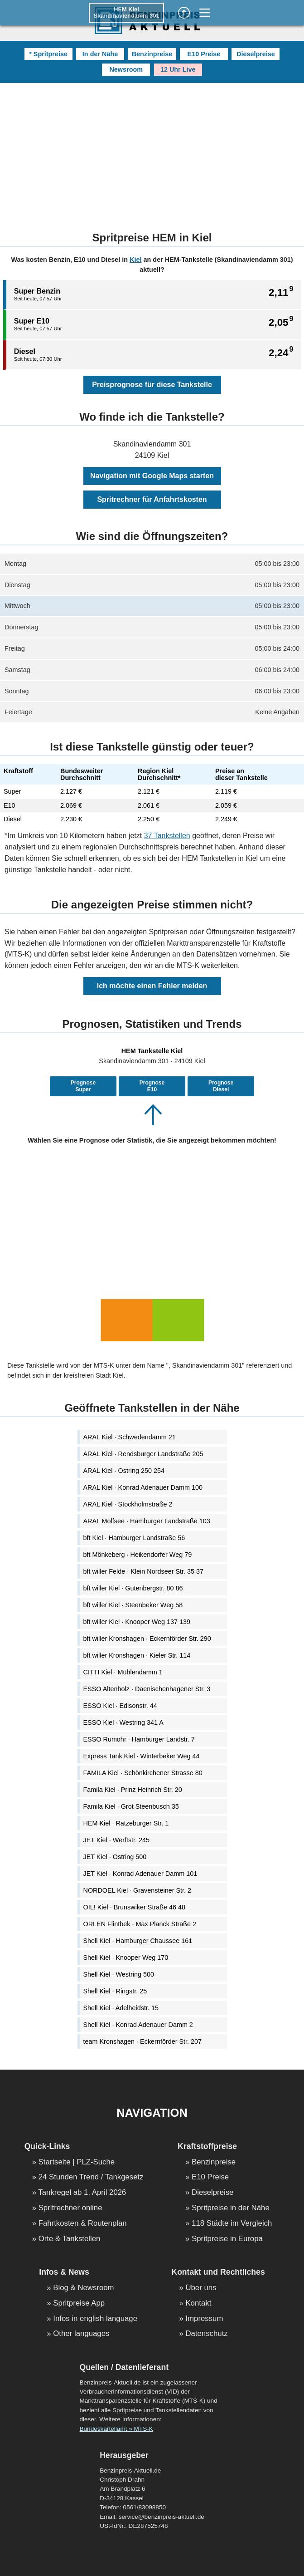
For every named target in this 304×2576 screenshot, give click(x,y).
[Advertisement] (152, 151)
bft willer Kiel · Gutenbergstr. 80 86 (133, 1588)
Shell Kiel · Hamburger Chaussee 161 (138, 1940)
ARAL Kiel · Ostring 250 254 (123, 1470)
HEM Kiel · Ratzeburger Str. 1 (126, 1823)
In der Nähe (100, 54)
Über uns (200, 2288)
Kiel (135, 259)
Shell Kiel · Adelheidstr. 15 (121, 2008)
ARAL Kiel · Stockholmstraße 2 (128, 1504)
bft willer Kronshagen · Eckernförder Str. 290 (147, 1638)
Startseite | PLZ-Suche (77, 2162)
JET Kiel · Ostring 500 (115, 1856)
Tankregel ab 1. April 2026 (82, 2193)
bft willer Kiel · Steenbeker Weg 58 (133, 1605)
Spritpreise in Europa (227, 2239)
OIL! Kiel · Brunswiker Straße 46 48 (134, 1907)
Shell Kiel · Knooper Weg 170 (126, 1957)
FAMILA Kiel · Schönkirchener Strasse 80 (143, 1772)
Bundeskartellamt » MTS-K (116, 2428)
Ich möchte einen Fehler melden (152, 986)
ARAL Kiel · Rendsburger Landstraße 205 (143, 1453)
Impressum (204, 2319)
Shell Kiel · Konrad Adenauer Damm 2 (138, 2024)
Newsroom (126, 69)
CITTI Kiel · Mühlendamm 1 (123, 1672)
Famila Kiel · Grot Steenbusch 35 (131, 1806)
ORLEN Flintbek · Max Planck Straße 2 (140, 1924)
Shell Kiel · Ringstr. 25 (115, 1991)
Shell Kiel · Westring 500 (118, 1974)
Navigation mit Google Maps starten (152, 476)
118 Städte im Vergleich (232, 2224)
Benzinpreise (152, 54)
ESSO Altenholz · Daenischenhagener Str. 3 (147, 1689)
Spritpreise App (79, 2303)
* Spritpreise (48, 54)
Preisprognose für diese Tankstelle (152, 384)
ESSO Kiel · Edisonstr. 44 (120, 1705)
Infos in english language (95, 2319)
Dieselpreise (255, 54)
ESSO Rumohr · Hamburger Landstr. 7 (139, 1739)
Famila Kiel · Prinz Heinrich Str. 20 (132, 1789)
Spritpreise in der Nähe (231, 2208)
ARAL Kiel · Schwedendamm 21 (129, 1437)
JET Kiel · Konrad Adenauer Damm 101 (140, 1873)
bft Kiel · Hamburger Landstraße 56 (134, 1537)
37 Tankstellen (167, 835)
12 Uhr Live (178, 69)
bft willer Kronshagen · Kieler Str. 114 (137, 1655)
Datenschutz (206, 2334)
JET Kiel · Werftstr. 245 (116, 1840)
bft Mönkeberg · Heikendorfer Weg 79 (137, 1554)
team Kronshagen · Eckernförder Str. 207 (142, 2041)
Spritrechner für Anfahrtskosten (152, 499)
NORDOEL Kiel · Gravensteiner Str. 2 (137, 1890)
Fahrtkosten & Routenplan (83, 2224)
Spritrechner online (70, 2208)
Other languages (81, 2334)
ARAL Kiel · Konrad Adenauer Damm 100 (143, 1487)
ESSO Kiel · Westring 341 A (123, 1722)
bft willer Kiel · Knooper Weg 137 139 (137, 1621)
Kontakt (198, 2303)
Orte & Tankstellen (70, 2239)
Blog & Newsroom (83, 2288)
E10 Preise (204, 54)
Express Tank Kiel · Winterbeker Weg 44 (141, 1756)
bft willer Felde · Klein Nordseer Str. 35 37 (143, 1571)
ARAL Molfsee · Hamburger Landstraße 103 (146, 1521)
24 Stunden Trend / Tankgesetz (91, 2177)
